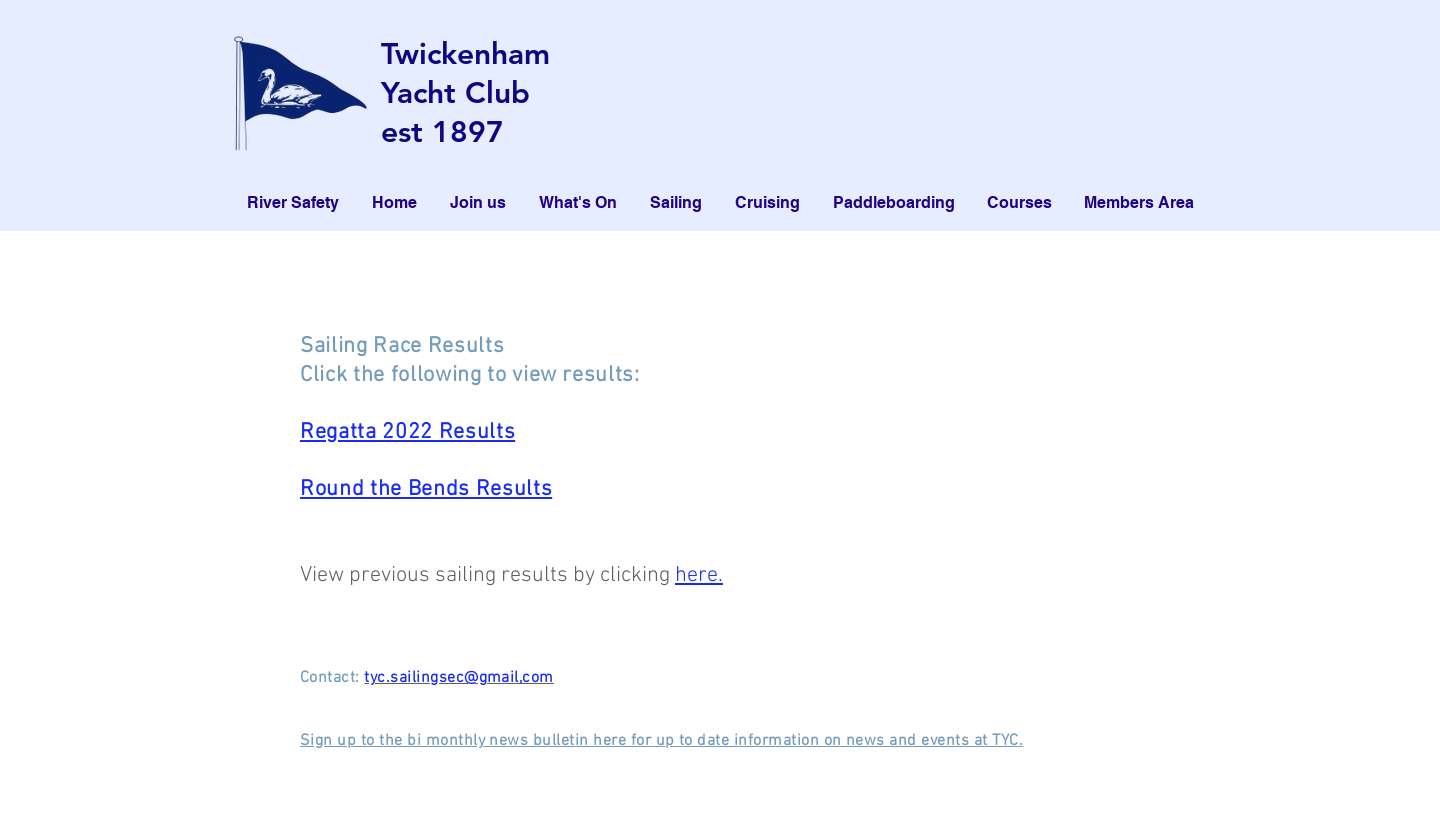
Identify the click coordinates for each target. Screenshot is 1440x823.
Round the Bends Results (426, 489)
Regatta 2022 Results (407, 432)
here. (699, 575)
